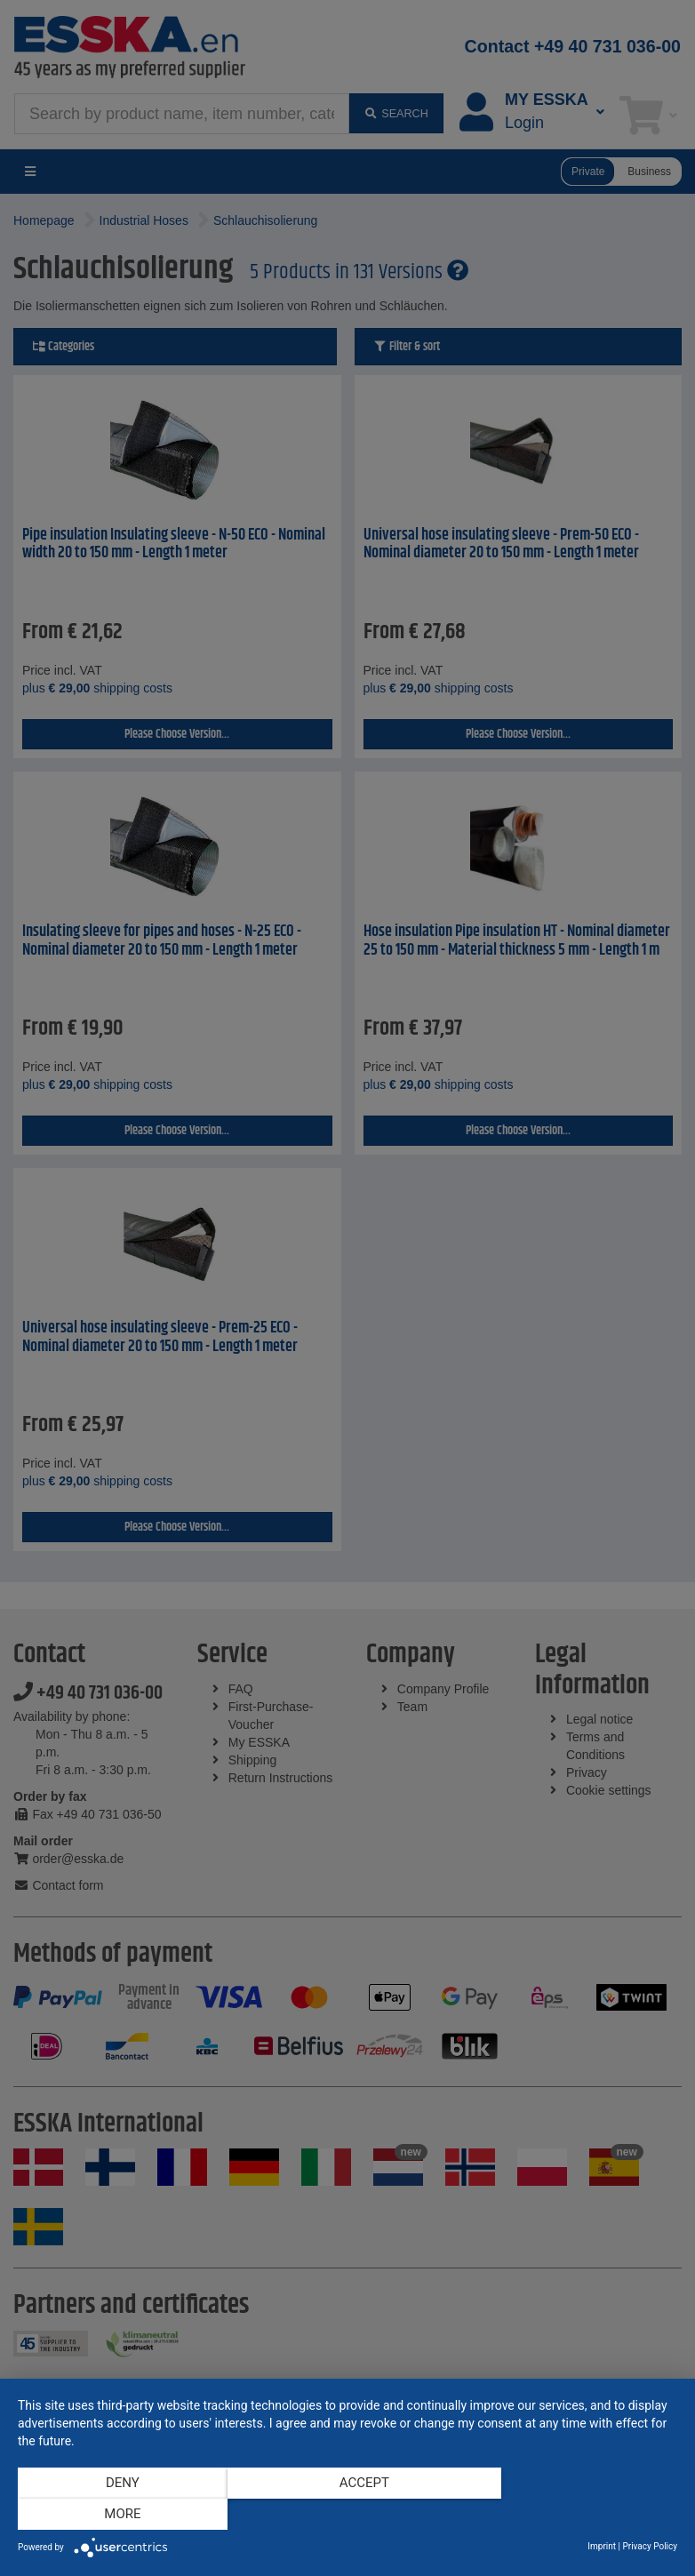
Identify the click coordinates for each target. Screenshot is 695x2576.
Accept (347, 2515)
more (578, 2515)
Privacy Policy (649, 2546)
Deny (116, 2515)
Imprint (601, 2546)
